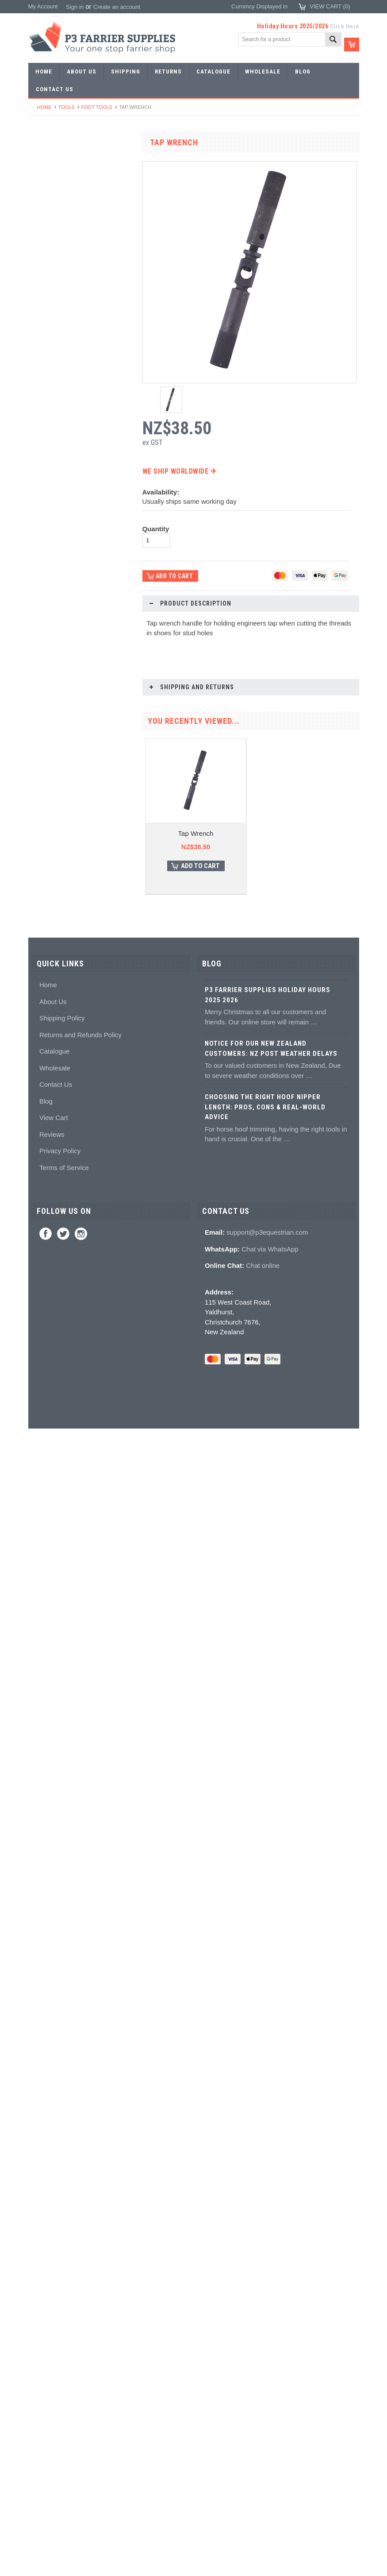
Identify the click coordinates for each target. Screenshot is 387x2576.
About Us (53, 2149)
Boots (40, 1096)
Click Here (344, 26)
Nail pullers (47, 595)
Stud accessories (55, 1063)
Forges (42, 482)
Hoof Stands (49, 724)
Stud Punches (51, 417)
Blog (46, 2248)
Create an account (116, 7)
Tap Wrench (196, 833)
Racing (42, 272)
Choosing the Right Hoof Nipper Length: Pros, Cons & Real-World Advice (265, 2255)
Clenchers (46, 643)
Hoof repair (47, 950)
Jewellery (45, 1177)
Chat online (263, 2413)
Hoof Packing (50, 821)
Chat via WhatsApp (269, 2396)
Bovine (42, 1225)
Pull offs (43, 563)
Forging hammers (55, 401)
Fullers (41, 498)
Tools (66, 107)
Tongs (41, 385)
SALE (40, 158)
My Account (43, 6)
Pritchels (44, 352)
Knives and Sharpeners (63, 611)
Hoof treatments (53, 966)
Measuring (46, 756)
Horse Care (47, 1209)
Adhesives (46, 837)
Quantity (155, 529)
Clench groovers (54, 660)
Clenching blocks (55, 675)
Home (44, 107)
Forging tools (49, 336)
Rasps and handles (57, 692)
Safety (41, 1160)
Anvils (41, 466)
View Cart (53, 2265)
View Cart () (330, 6)
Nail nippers (48, 530)
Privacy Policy (59, 2298)
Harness (43, 239)
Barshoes (45, 255)
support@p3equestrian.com (267, 2380)
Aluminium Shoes (55, 191)
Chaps (41, 1144)
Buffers (42, 578)
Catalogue (54, 2199)
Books (41, 999)
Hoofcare (45, 805)
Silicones (44, 869)
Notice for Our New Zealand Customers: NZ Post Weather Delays (271, 2196)
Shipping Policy (62, 2166)
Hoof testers (48, 708)
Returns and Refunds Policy (80, 2182)
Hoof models (49, 1015)
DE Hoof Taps (81, 1682)
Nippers (43, 546)
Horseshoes (48, 175)
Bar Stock (45, 288)
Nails (39, 304)
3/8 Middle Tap (81, 1527)
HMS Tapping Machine (81, 1992)
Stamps (43, 369)
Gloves (42, 1193)
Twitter (63, 2381)
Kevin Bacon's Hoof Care (65, 934)
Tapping (43, 433)
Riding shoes (49, 223)
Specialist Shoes (54, 207)
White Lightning (53, 918)
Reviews (52, 2282)
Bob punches (50, 449)
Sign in (75, 7)
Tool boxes (47, 740)
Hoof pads (46, 886)
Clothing (43, 1128)
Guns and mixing (55, 853)
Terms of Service (64, 2315)
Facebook (45, 2381)
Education (46, 983)
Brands (42, 1241)
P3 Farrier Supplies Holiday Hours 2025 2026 (267, 2143)
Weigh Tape (81, 1837)
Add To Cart (85, 1560)
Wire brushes (50, 772)
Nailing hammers (55, 627)
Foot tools (96, 107)
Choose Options (86, 1412)
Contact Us (55, 2232)
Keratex (43, 902)
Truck (40, 789)
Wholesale (54, 2215)
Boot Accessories (55, 1112)
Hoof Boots (47, 1080)
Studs (40, 1031)
